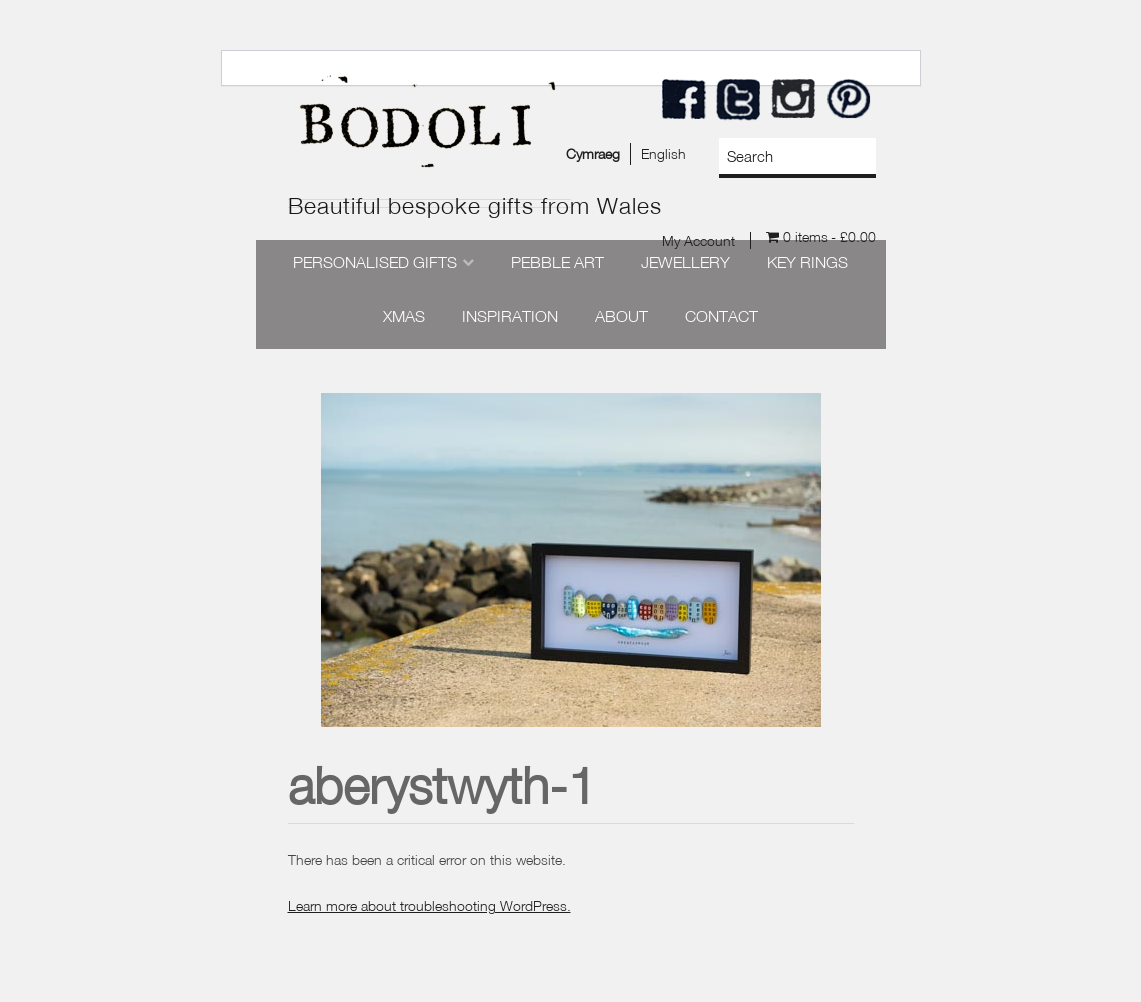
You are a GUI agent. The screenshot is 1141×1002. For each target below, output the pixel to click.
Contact (721, 316)
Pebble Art (557, 262)
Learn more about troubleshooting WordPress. (429, 905)
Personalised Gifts (375, 262)
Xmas (404, 316)
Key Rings (807, 262)
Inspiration (510, 316)
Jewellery (685, 262)
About (621, 316)
